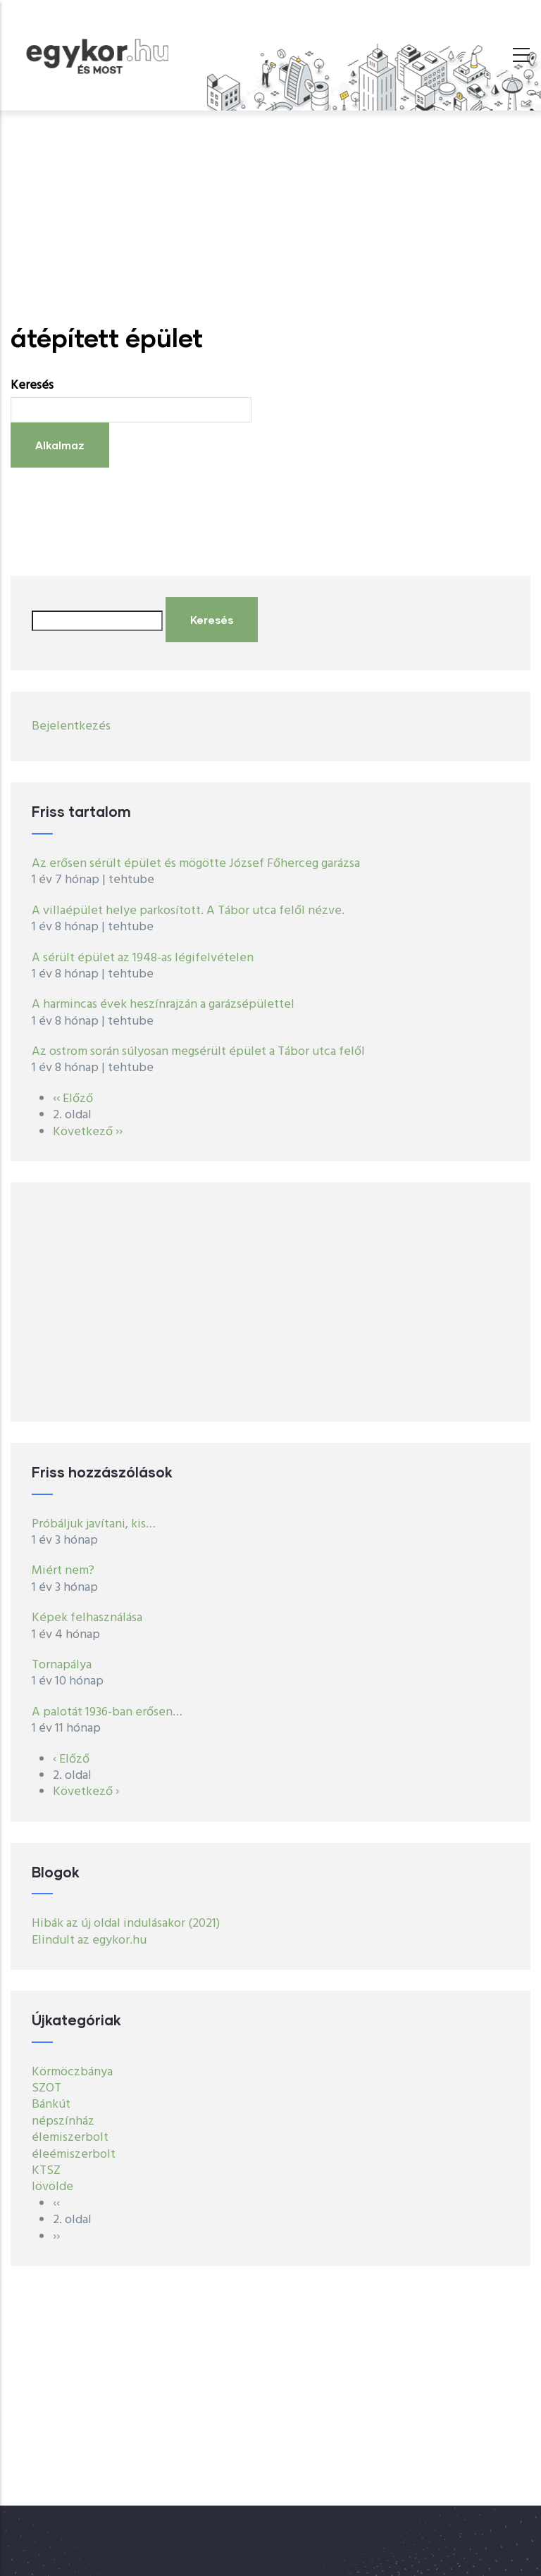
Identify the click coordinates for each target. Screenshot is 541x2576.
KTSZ (46, 2171)
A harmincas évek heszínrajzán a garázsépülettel (163, 1004)
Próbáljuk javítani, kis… (94, 1524)
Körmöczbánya (72, 2072)
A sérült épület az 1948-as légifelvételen (143, 958)
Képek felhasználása (87, 1618)
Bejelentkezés (71, 726)
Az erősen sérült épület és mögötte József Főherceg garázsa (196, 864)
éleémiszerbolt (74, 2154)
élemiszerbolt (70, 2137)
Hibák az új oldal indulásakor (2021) (126, 1923)
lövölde (52, 2187)
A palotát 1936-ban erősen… (107, 1712)
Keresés (32, 385)
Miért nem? (63, 1571)
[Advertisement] (270, 216)
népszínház (63, 2121)
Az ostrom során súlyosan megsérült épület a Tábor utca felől (198, 1052)
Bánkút (51, 2104)
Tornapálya (62, 1665)
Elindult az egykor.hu (89, 1940)
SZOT (46, 2088)
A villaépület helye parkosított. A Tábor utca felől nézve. (189, 911)
